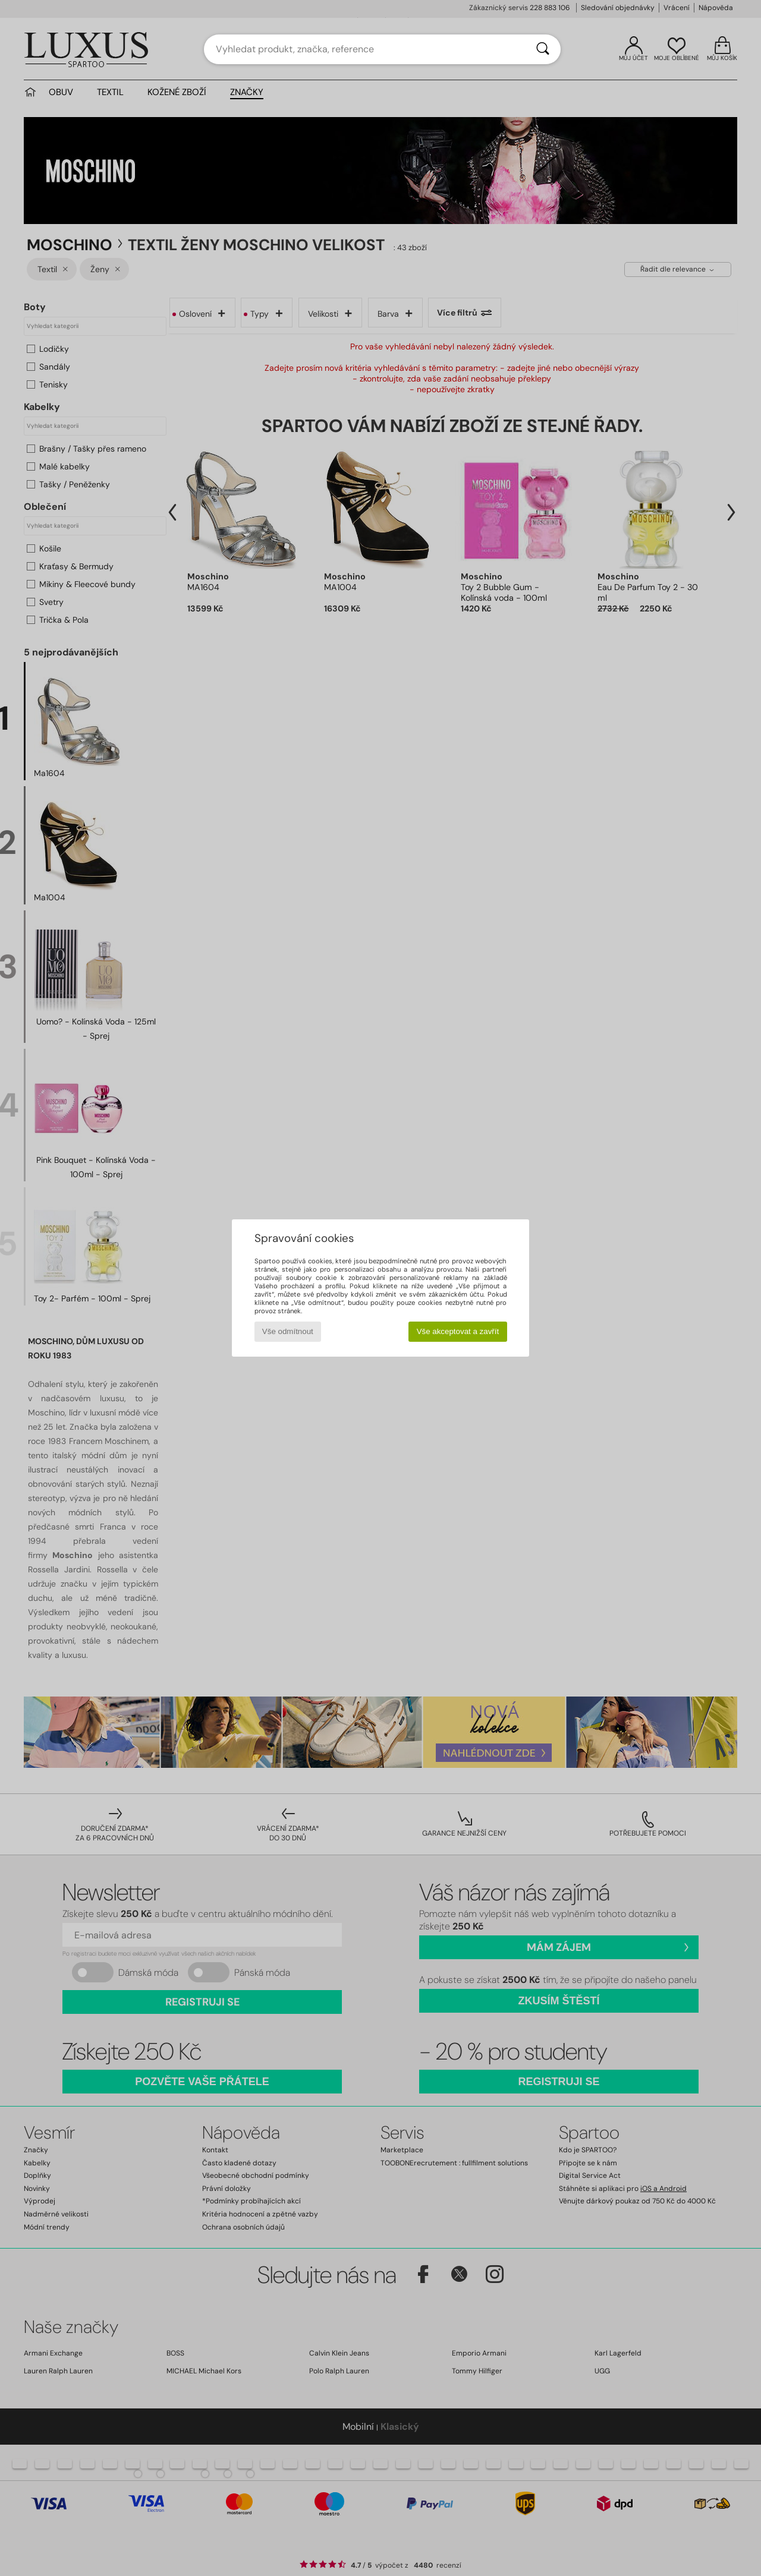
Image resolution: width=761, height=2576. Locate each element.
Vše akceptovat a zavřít (458, 1331)
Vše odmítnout (287, 1331)
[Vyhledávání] (543, 49)
